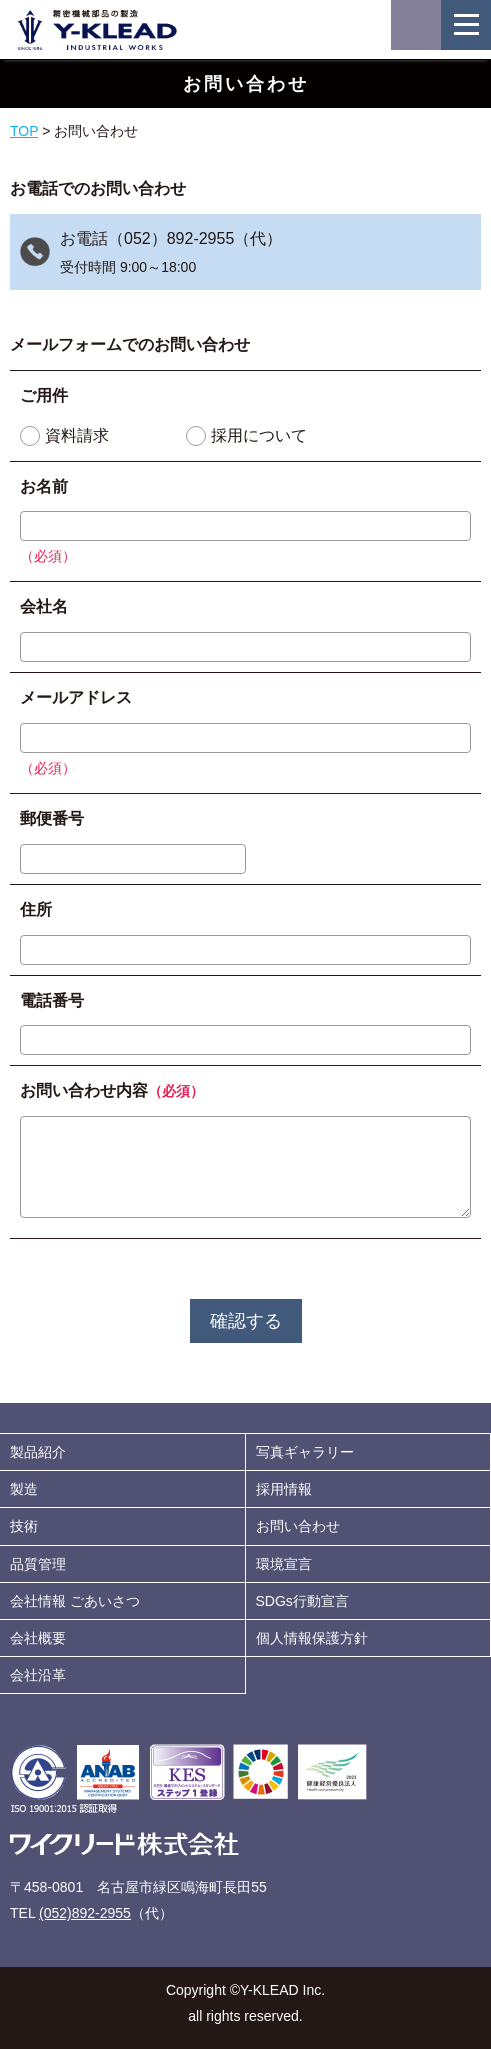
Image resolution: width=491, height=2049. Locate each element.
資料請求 (77, 435)
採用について (259, 435)
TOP (24, 131)
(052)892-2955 (85, 1913)
